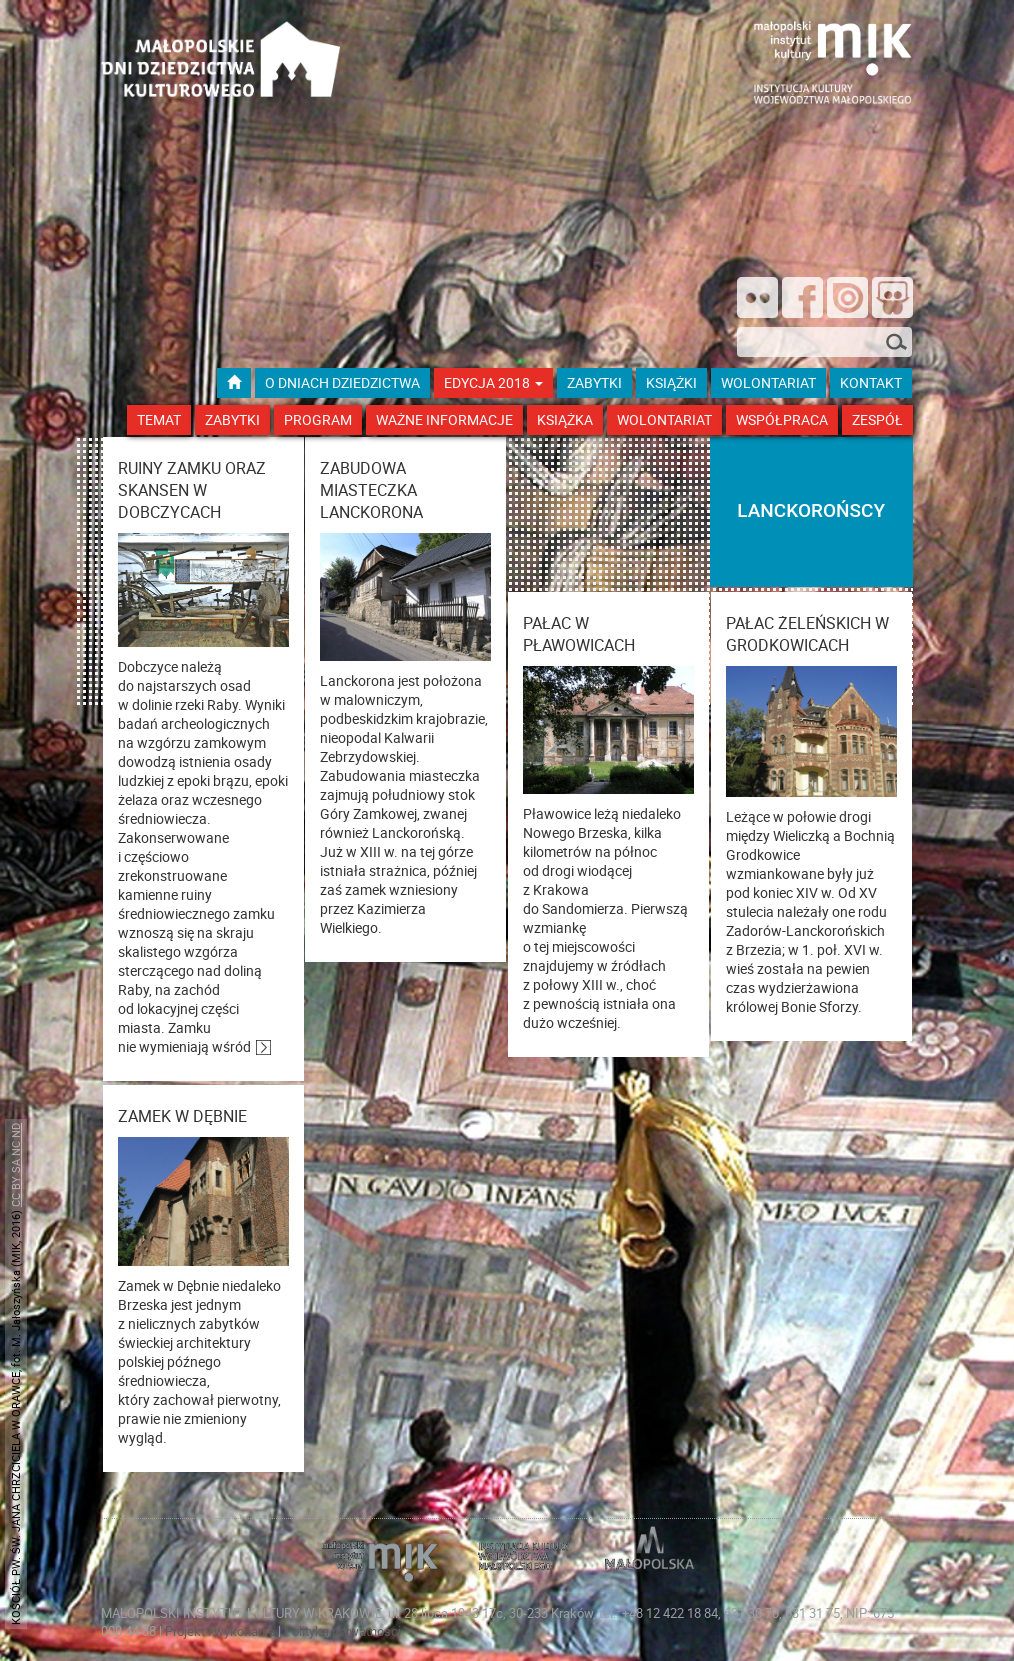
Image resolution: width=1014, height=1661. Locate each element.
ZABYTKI (594, 382)
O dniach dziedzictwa (342, 382)
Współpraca (782, 419)
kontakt (871, 382)
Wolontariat (664, 419)
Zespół (877, 419)
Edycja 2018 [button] (493, 382)
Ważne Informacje (444, 419)
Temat (159, 419)
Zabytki (232, 419)
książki (671, 382)
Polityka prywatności (342, 1631)
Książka (565, 419)
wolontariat (768, 382)
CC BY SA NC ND (15, 1165)
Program (318, 419)
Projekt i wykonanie (221, 1631)
